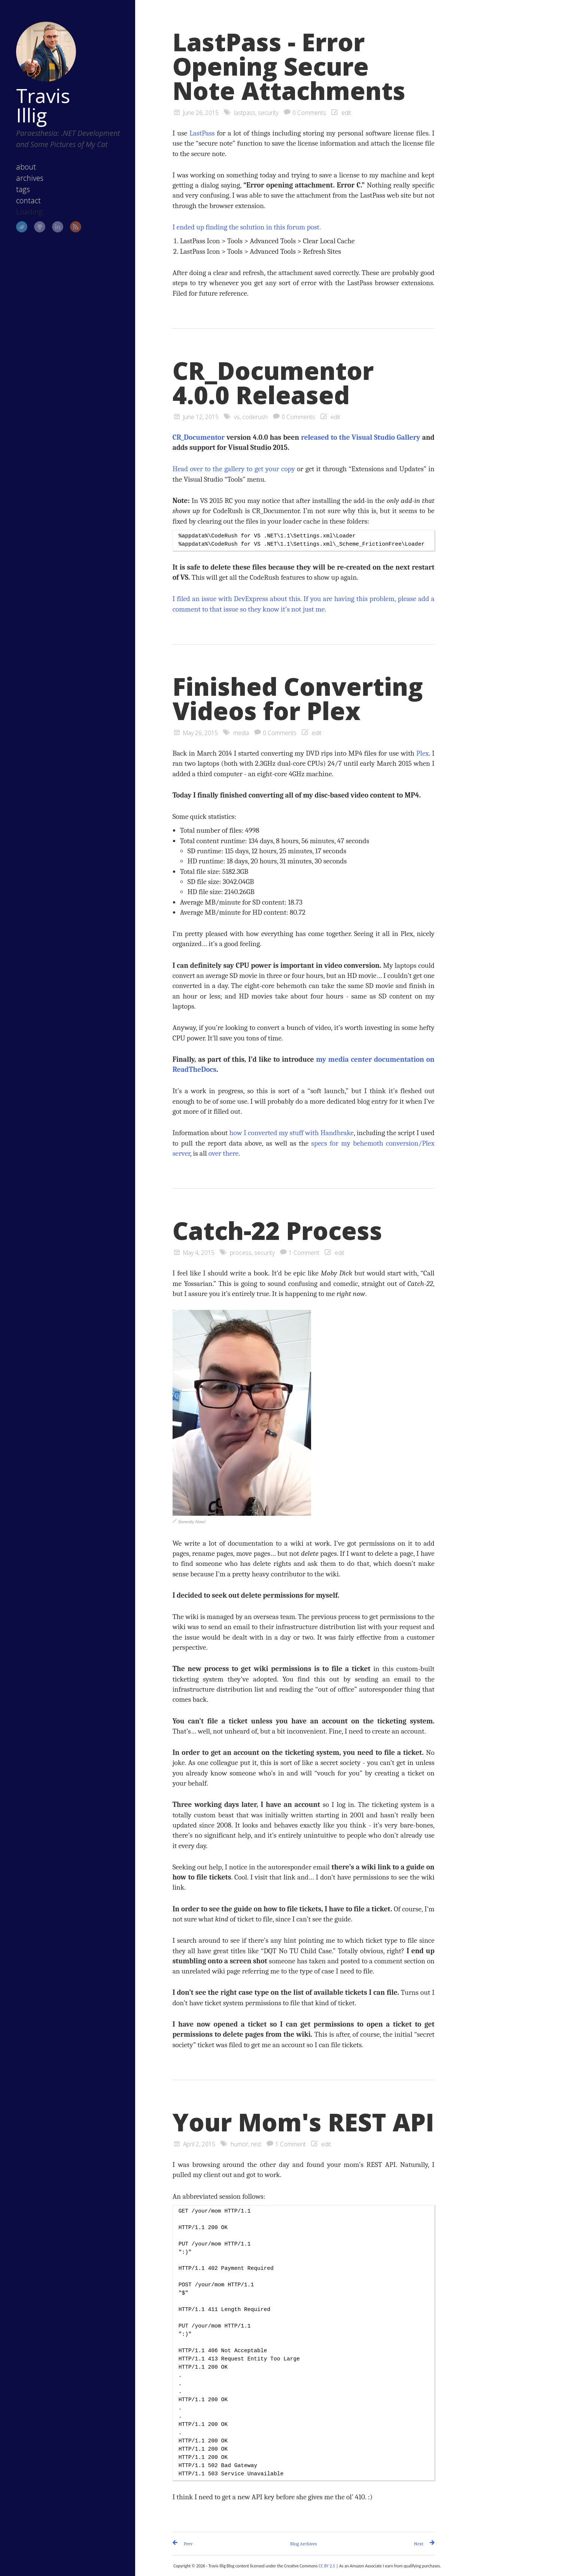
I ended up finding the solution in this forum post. (247, 227)
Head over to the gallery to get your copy (234, 468)
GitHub (39, 226)
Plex (422, 753)
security (268, 113)
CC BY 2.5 (327, 2566)
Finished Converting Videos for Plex (298, 698)
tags (23, 189)
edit (346, 113)
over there (223, 1153)
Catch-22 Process (277, 1230)
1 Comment (304, 1253)
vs (237, 417)
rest (256, 2144)
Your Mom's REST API (303, 2122)
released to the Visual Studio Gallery (360, 437)
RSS (75, 226)
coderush (255, 417)
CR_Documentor (199, 437)
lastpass (244, 113)
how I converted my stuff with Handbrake (291, 1132)
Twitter (21, 226)
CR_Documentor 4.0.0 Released (273, 382)
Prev (188, 2543)
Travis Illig (43, 105)
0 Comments (309, 113)
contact (28, 200)
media (241, 733)
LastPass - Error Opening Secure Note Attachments (289, 66)
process (241, 1253)
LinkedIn (57, 226)
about (26, 167)
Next (418, 2543)
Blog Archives (303, 2543)
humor (239, 2144)
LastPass (202, 133)
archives (29, 178)
